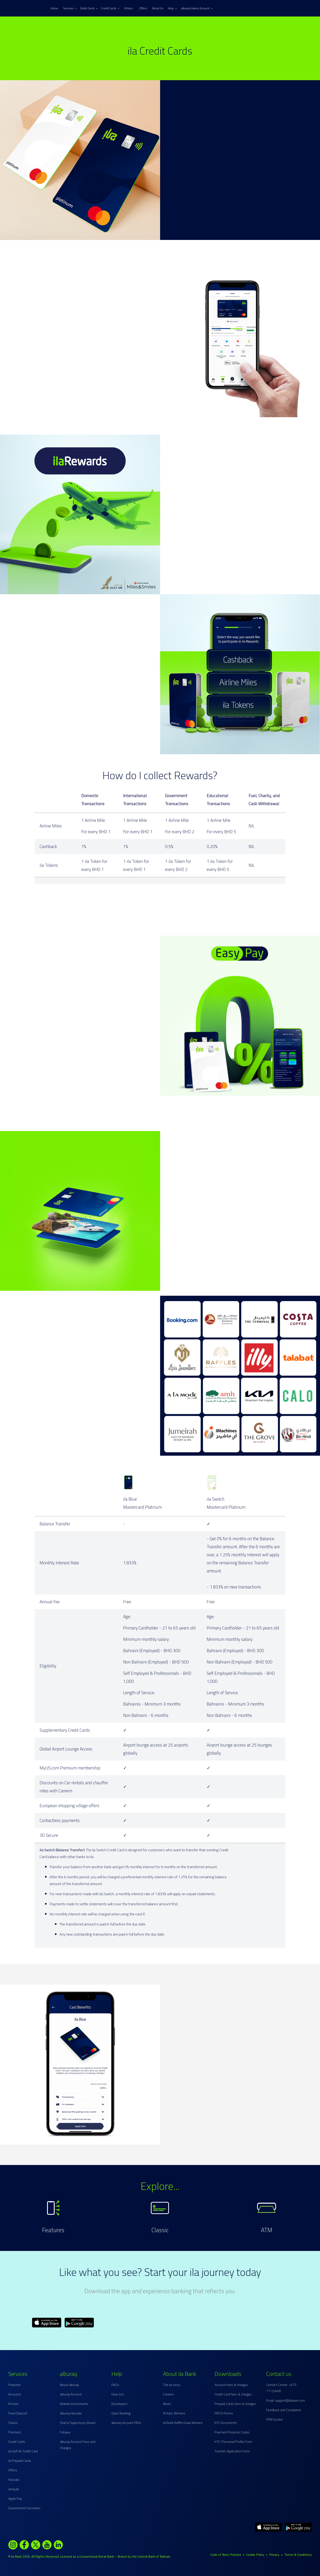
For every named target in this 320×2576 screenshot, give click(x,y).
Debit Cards (89, 8)
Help (172, 8)
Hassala (13, 2479)
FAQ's (115, 2385)
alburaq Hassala (70, 2413)
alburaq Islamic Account (197, 8)
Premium (14, 2432)
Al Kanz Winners (174, 2413)
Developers (119, 2404)
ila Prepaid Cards (19, 2460)
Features (53, 2229)
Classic (160, 2229)
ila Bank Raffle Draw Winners (183, 2423)
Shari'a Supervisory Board (77, 2423)
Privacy (274, 2554)
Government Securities (24, 2508)
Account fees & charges (231, 2385)
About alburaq (69, 2385)
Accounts (14, 2394)
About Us (157, 8)
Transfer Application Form (232, 2451)
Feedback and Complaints (283, 2410)
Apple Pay (15, 2498)
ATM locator (274, 2419)
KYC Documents (226, 2423)
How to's (117, 2394)
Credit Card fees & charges (233, 2394)
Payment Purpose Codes (232, 2432)
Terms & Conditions (298, 2554)
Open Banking (120, 2413)
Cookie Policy (255, 2554)
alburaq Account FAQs (126, 2423)
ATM (266, 2229)
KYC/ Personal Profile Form (233, 2442)
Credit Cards (110, 8)
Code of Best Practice (225, 2554)
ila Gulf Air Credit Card (23, 2451)
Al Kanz (128, 8)
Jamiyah (13, 2489)
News (167, 2404)
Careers (168, 2394)
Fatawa (65, 2432)
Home (54, 8)
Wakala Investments (74, 2404)
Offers (143, 8)
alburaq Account (71, 2394)
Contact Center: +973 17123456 (281, 2388)
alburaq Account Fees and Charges (77, 2445)
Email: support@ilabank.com (285, 2400)
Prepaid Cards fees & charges (235, 2404)
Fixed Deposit (17, 2413)
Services (70, 8)
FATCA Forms (224, 2413)
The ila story (171, 2385)
